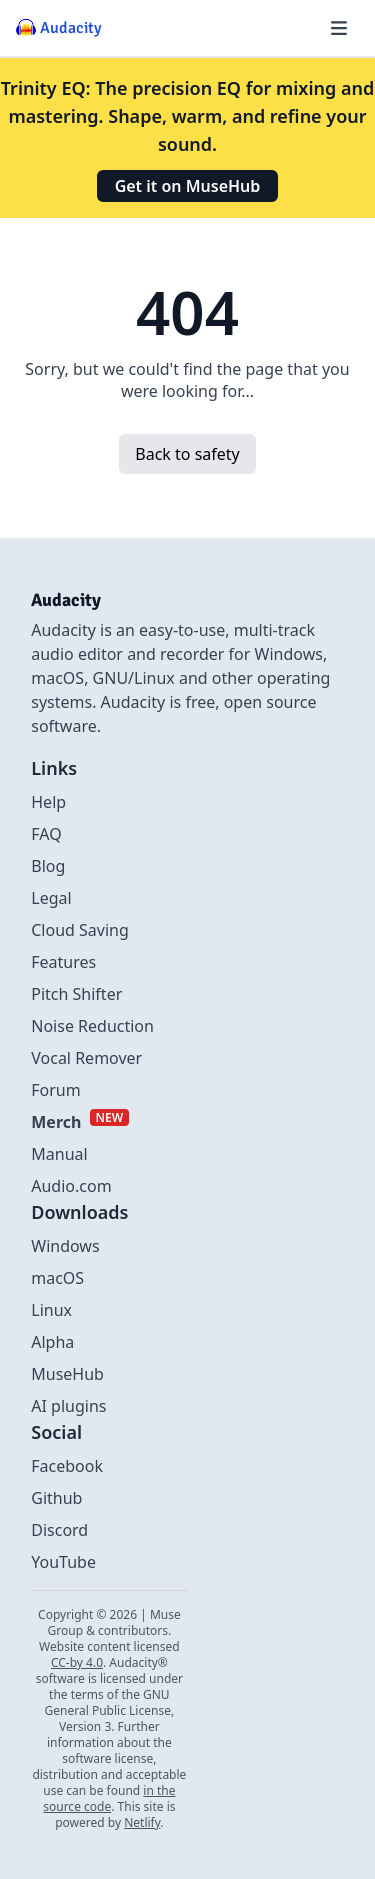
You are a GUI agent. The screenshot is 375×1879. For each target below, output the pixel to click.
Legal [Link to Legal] (51, 898)
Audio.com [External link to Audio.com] (71, 1186)
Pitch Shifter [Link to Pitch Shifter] (76, 994)
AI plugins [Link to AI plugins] (68, 1406)
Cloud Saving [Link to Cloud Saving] (80, 930)
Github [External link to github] (56, 1498)
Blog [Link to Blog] (48, 866)
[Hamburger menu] (339, 28)
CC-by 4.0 (77, 1662)
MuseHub (67, 1374)
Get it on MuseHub (188, 186)
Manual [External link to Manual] (59, 1154)
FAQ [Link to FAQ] (46, 834)
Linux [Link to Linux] (51, 1310)
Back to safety (187, 454)
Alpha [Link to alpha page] (52, 1342)
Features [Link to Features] (63, 962)
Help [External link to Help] (48, 802)
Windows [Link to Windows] (65, 1246)
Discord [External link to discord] (59, 1530)
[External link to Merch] (80, 1122)
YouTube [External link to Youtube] (63, 1562)
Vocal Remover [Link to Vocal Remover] (86, 1058)
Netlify (142, 1822)
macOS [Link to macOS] (57, 1278)
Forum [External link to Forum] (55, 1090)
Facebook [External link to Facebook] (67, 1466)
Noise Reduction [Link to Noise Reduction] (92, 1026)
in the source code (109, 1798)
